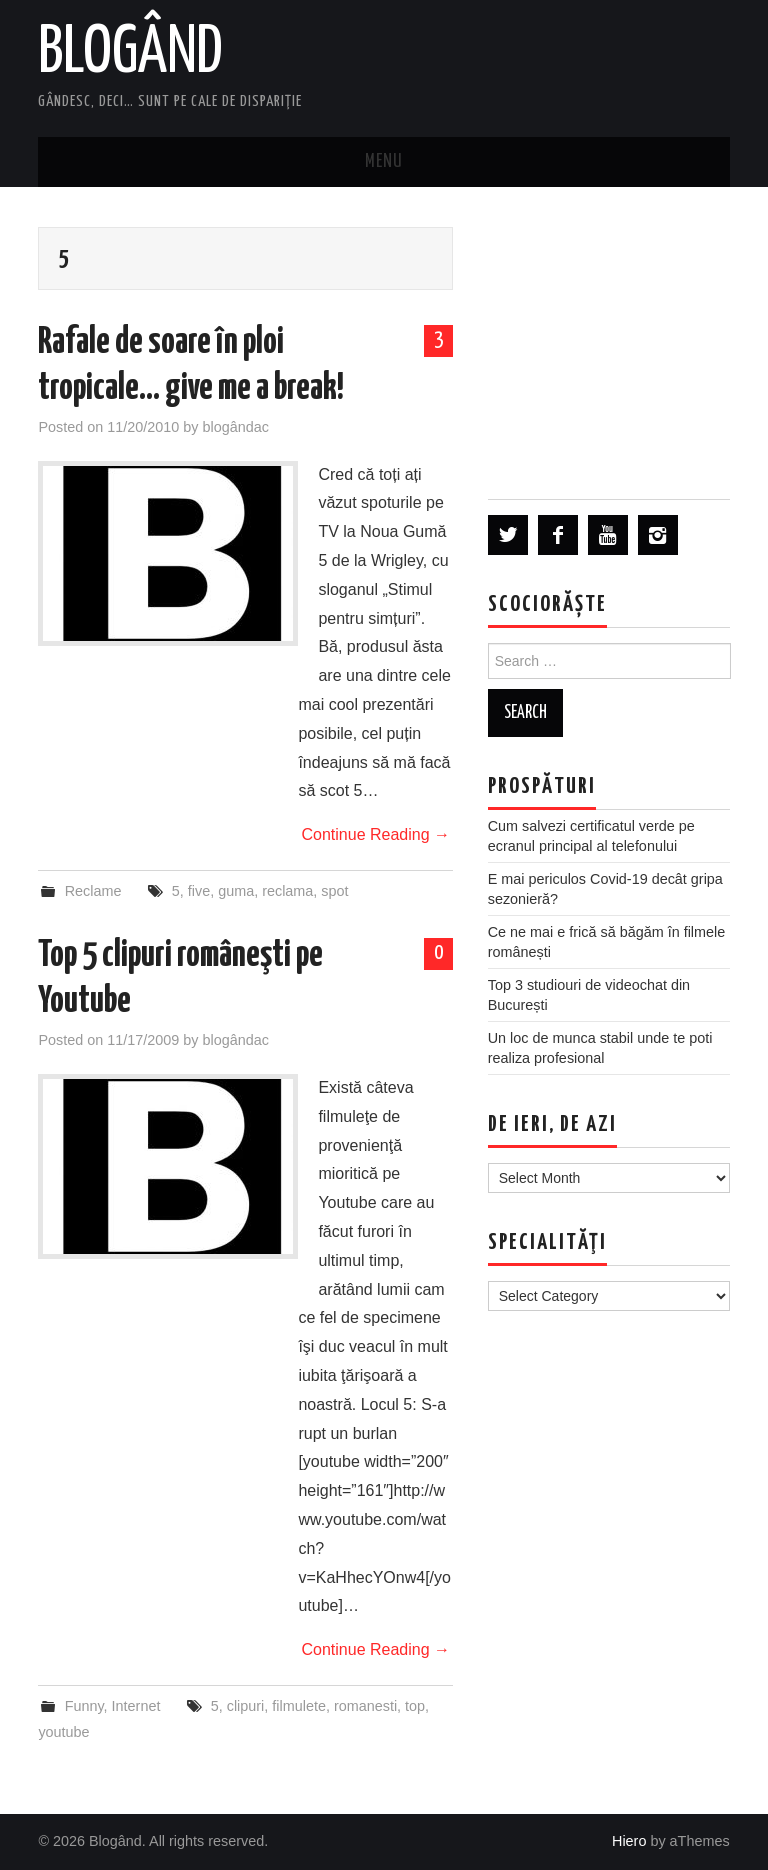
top (415, 1706)
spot (334, 891)
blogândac (235, 427)
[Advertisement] (609, 342)
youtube (63, 1732)
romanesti (365, 1706)
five (199, 891)
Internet (136, 1706)
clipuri (246, 1706)
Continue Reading (375, 834)
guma (236, 891)
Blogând (130, 54)
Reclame (93, 891)
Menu (384, 162)
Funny (84, 1706)
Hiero (629, 1841)
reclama (287, 891)
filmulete (299, 1706)
